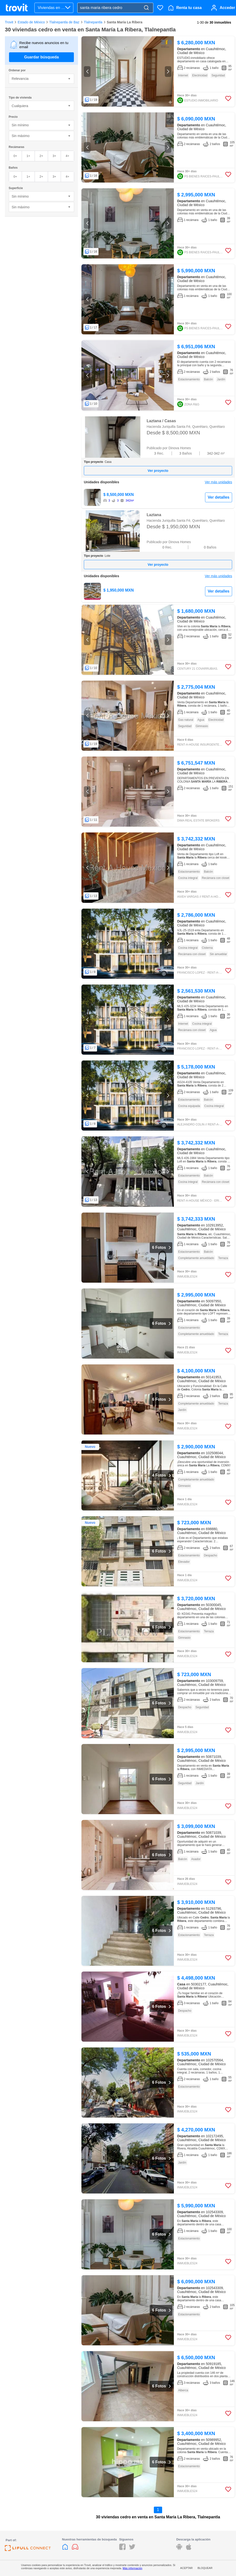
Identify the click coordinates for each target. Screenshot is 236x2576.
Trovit (9, 22)
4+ (67, 156)
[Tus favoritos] (160, 8)
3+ (54, 156)
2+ (41, 156)
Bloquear (204, 2568)
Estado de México (31, 22)
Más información (132, 2568)
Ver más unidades (218, 482)
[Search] (146, 8)
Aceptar (186, 2568)
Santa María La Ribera (124, 22)
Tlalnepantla (93, 22)
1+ (28, 156)
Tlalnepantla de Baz (64, 22)
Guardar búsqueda (41, 57)
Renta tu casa (189, 8)
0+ (15, 156)
